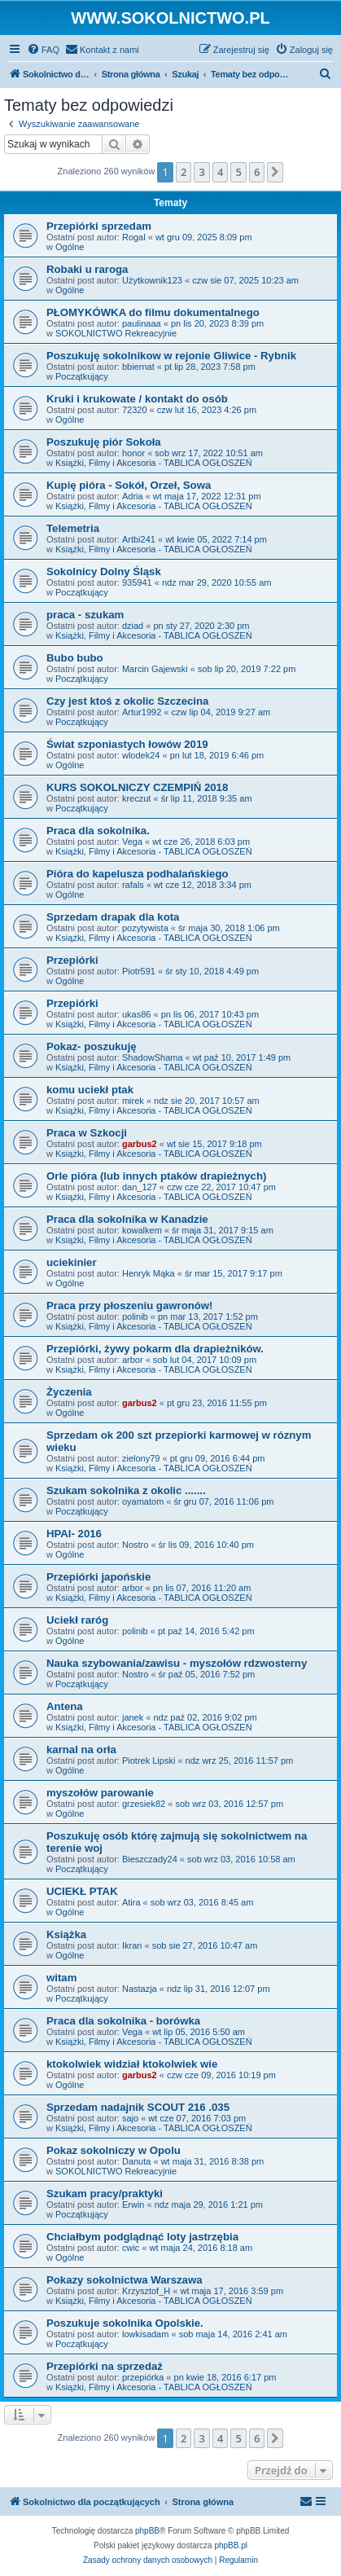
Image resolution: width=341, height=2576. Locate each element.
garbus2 (139, 1144)
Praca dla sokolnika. (98, 830)
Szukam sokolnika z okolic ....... (126, 1490)
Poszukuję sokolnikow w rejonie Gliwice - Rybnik (171, 355)
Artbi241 (138, 539)
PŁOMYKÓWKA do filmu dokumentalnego (153, 312)
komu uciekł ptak (89, 1090)
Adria (132, 496)
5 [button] (238, 172)
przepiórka (143, 2377)
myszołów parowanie (100, 1793)
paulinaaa (141, 323)
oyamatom (143, 1501)
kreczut (136, 798)
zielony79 (141, 1458)
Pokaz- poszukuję (91, 1046)
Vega (132, 841)
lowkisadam (145, 2334)
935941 (137, 582)
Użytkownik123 (152, 280)
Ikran (132, 1945)
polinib (135, 1316)
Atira (131, 1902)
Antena (64, 1706)
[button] (275, 172)
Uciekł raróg (77, 1620)
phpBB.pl (230, 2545)
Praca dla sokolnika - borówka (123, 2021)
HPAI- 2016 (74, 1534)
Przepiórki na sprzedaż (104, 2366)
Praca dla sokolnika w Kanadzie (127, 1219)
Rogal (134, 237)
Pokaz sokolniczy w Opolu (113, 2150)
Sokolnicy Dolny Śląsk (103, 571)
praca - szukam (85, 615)
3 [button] (201, 172)
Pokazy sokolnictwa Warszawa (124, 2280)
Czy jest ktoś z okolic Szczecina (127, 701)
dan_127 (139, 1187)
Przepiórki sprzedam (98, 226)
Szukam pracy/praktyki (104, 2193)
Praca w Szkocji (86, 1133)
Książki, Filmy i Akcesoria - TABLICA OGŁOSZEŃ (153, 463)
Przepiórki (72, 960)
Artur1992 (141, 712)
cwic (130, 2248)
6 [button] (257, 172)
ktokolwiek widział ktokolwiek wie (131, 2064)
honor (133, 453)
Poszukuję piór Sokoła (103, 442)
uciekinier (71, 1262)
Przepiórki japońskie (98, 1577)
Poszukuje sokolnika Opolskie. (124, 2323)
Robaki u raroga (87, 269)
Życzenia (69, 1392)
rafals (133, 885)
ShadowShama (152, 1057)
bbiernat (138, 366)
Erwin (133, 2204)
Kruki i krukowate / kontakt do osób (137, 399)
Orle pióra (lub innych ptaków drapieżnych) (156, 1176)
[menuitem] (43, 49)
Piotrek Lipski (148, 1760)
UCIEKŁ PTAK (82, 1891)
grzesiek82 (143, 1804)
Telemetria (72, 528)
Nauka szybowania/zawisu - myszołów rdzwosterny (176, 1663)
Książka (66, 1934)
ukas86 (136, 1014)
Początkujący (81, 376)
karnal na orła (81, 1749)
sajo (130, 2118)
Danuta (136, 2161)
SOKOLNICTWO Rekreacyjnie (116, 333)
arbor (132, 1360)
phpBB (147, 2530)
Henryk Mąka (148, 1273)
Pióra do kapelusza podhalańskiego (137, 874)
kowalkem (142, 1230)
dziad (132, 626)
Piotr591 (138, 971)
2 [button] (183, 172)
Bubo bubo (74, 658)
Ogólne (69, 247)
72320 (134, 410)
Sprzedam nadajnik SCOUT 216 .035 (138, 2107)
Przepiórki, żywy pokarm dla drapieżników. (155, 1349)
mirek (133, 1101)
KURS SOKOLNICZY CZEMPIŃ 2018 (137, 787)
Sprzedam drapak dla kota (112, 917)
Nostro (135, 1545)
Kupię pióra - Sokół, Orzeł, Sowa (128, 485)
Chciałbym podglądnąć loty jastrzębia (142, 2237)
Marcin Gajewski (155, 669)
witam (61, 1978)
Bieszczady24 (149, 1859)
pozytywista (145, 928)
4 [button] (220, 172)
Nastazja (139, 1989)
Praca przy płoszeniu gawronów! (129, 1305)
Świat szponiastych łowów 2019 (127, 744)
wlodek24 (141, 755)
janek (132, 1717)
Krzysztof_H (146, 2291)
